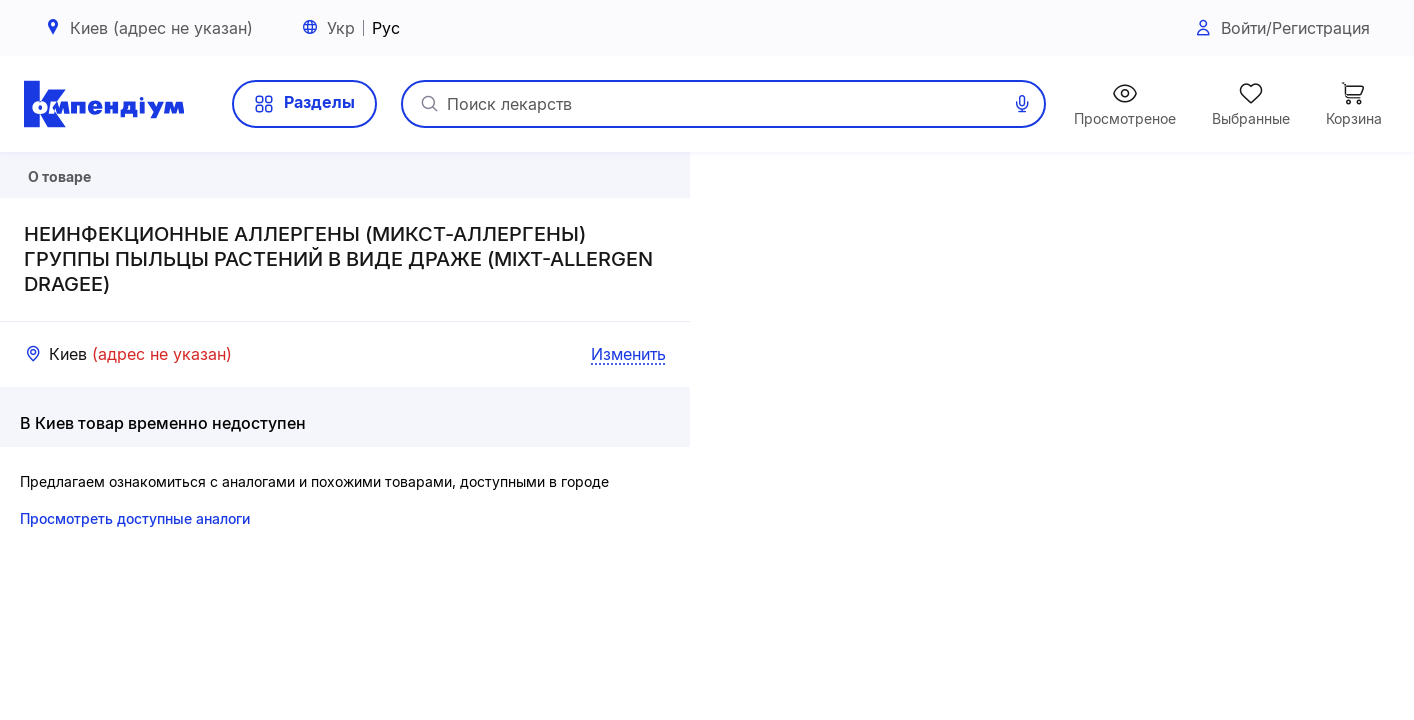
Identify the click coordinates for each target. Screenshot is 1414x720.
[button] (1052, 436)
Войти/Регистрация (1281, 28)
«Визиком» (1378, 711)
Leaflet (1179, 711)
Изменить (628, 423)
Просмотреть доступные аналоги (135, 587)
